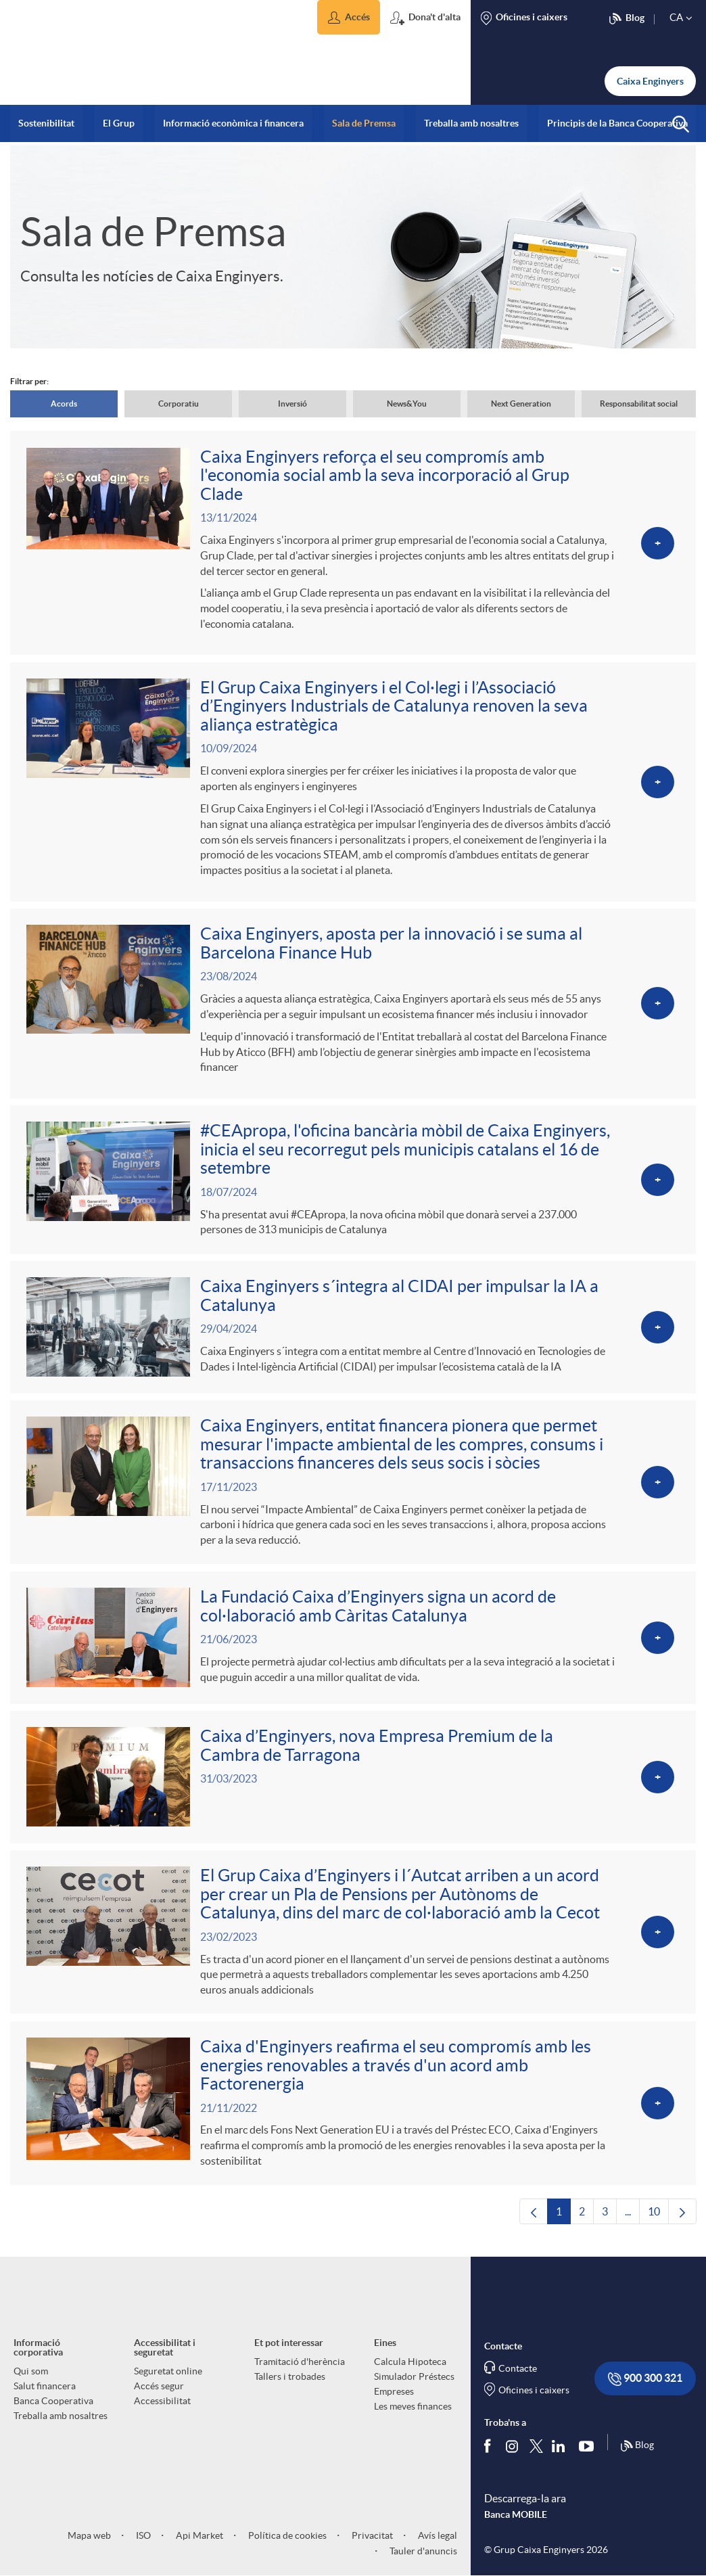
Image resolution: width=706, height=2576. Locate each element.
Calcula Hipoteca (410, 2368)
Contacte (517, 2375)
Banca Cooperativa (53, 2407)
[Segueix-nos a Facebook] (490, 2452)
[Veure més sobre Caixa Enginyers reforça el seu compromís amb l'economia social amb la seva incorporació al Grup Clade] (353, 543)
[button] (348, 17)
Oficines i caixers (533, 2396)
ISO (142, 2542)
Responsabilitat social (639, 403)
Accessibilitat (162, 2407)
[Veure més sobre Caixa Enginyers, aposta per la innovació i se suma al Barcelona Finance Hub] (353, 1005)
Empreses (394, 2398)
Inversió (292, 403)
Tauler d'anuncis (422, 2557)
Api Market (198, 2542)
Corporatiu (178, 403)
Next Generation (521, 403)
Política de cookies (286, 2542)
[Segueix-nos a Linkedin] (561, 2452)
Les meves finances (413, 2413)
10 (658, 2221)
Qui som (31, 2377)
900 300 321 (645, 2385)
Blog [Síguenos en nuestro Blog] (637, 2453)
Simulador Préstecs (414, 2383)
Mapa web (89, 2542)
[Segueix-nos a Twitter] (536, 2452)
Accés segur (159, 2392)
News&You (407, 403)
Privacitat (371, 2542)
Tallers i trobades (289, 2383)
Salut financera (45, 2392)
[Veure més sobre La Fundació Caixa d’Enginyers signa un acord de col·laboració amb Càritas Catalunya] (353, 1642)
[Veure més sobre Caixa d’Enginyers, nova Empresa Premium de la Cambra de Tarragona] (353, 1781)
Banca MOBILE (515, 2520)
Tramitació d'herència (299, 2368)
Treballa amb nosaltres (61, 2422)
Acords (64, 403)
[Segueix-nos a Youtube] (589, 2452)
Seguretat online (168, 2377)
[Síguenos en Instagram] (513, 2452)
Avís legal (436, 2542)
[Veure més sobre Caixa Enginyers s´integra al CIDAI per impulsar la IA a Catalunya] (353, 1330)
